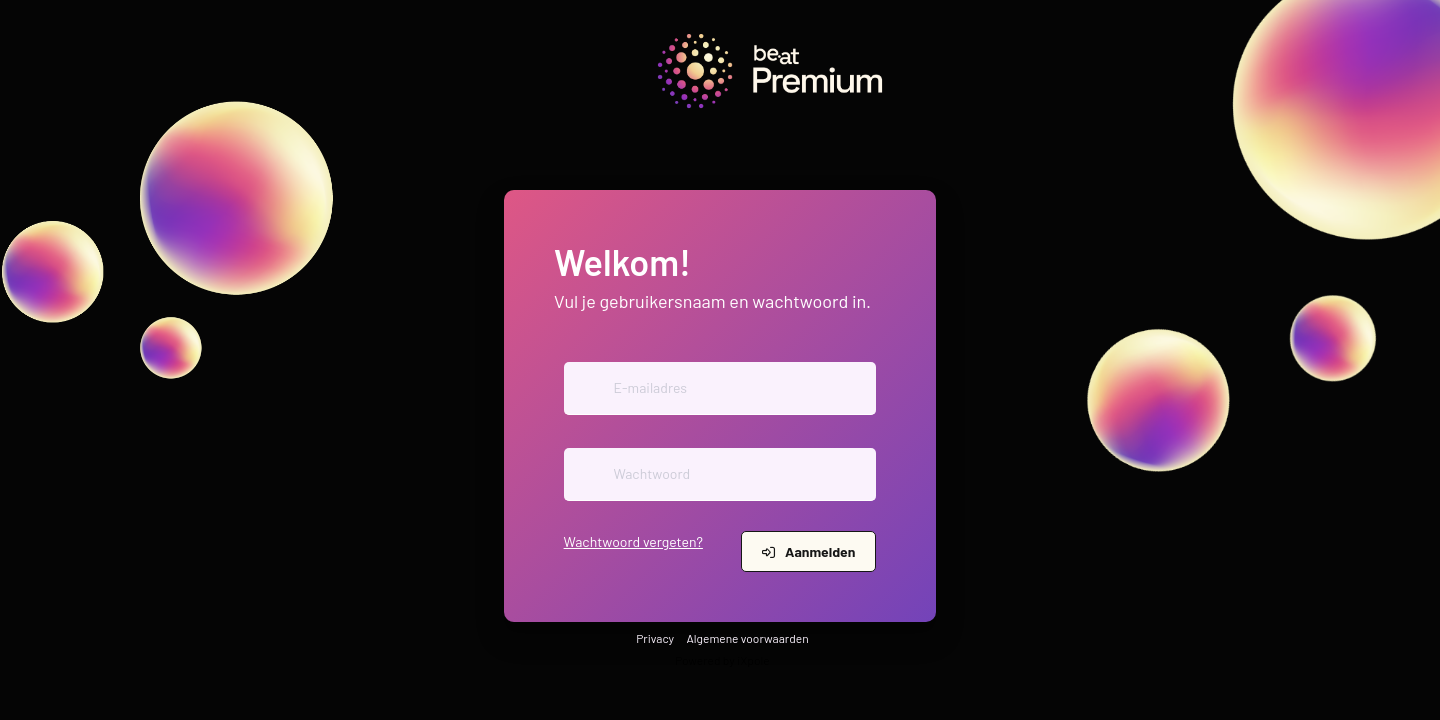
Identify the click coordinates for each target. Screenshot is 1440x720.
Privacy (655, 638)
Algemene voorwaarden (748, 638)
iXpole (753, 660)
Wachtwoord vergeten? (633, 541)
